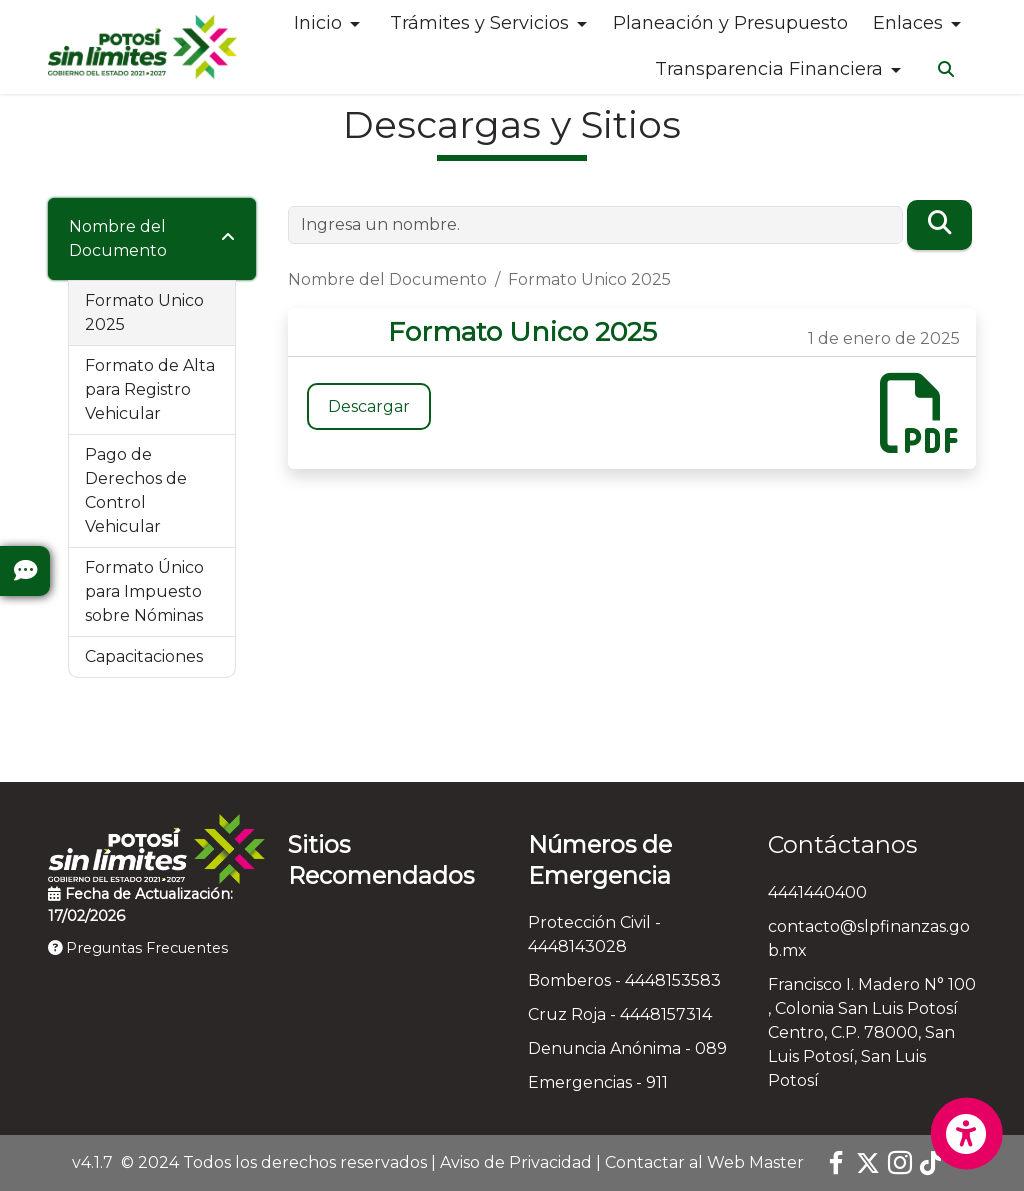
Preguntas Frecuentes (138, 948)
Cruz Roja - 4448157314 (620, 1014)
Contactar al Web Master (704, 1162)
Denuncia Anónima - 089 (627, 1048)
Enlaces (908, 23)
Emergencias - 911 (598, 1082)
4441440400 (817, 892)
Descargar (369, 406)
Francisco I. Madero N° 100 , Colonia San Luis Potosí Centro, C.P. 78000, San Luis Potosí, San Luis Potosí (872, 1032)
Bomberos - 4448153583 (624, 980)
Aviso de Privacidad (516, 1162)
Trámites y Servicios (479, 23)
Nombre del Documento (118, 238)
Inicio (318, 23)
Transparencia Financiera (769, 69)
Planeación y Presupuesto (730, 23)
